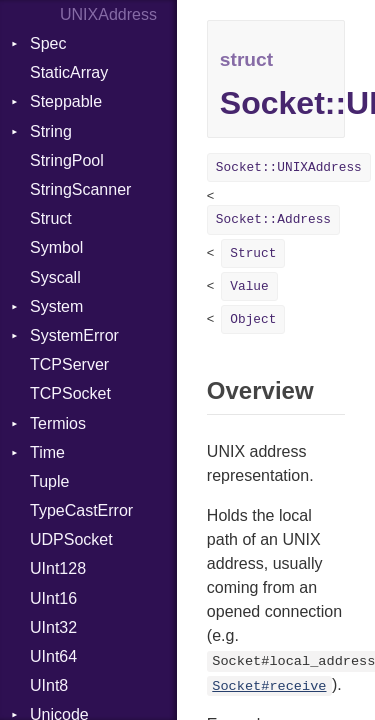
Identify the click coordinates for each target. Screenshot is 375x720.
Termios (58, 423)
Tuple (49, 481)
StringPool (67, 160)
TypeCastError (81, 510)
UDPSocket (71, 539)
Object (253, 319)
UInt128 (58, 568)
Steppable (66, 101)
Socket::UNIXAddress (289, 167)
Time (47, 452)
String (51, 131)
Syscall (55, 277)
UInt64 (53, 656)
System (56, 306)
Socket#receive (269, 686)
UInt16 (53, 598)
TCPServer (69, 364)
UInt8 (49, 685)
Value (249, 286)
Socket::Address (273, 219)
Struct (51, 218)
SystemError (74, 335)
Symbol (56, 247)
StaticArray (69, 72)
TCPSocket (70, 393)
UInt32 (53, 627)
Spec (48, 43)
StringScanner (80, 189)
